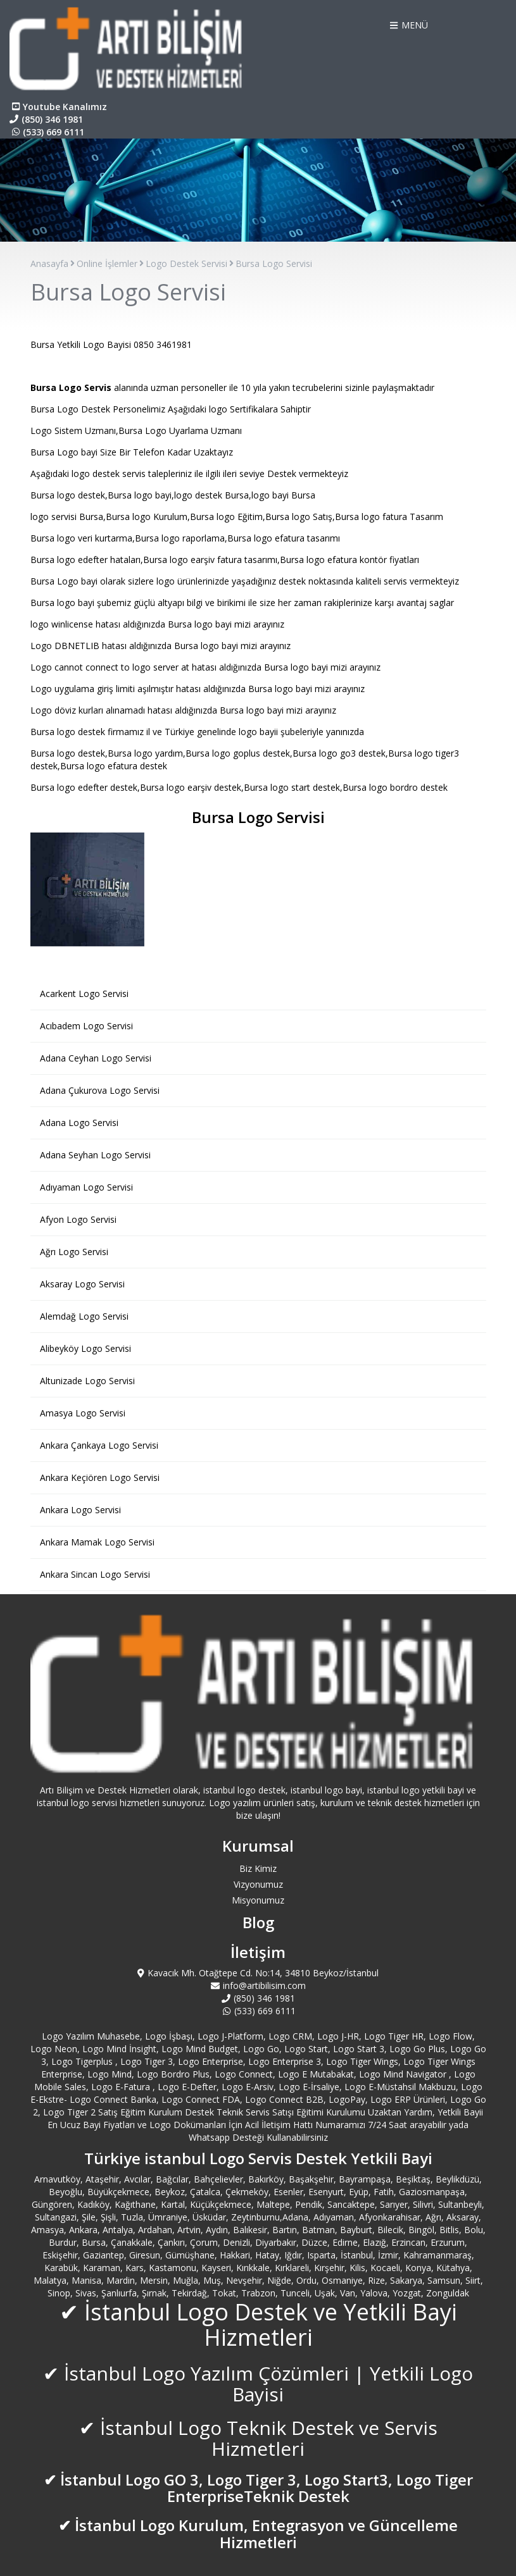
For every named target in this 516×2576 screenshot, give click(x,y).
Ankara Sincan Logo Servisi (95, 1574)
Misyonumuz (258, 1900)
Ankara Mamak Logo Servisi (97, 1542)
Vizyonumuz (258, 1884)
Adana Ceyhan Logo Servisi (95, 1058)
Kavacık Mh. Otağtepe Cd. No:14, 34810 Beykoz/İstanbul (258, 1973)
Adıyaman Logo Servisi (86, 1187)
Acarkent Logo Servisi (84, 994)
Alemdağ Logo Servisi (84, 1316)
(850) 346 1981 (46, 119)
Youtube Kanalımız (58, 107)
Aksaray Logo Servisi (82, 1284)
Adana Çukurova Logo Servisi (100, 1090)
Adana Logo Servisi (79, 1123)
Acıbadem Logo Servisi (86, 1026)
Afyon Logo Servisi (78, 1219)
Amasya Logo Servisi (82, 1413)
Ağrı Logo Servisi (74, 1252)
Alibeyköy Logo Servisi (85, 1348)
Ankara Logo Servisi (80, 1510)
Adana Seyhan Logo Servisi (95, 1155)
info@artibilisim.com (258, 1985)
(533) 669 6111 (46, 132)
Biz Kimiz (258, 1868)
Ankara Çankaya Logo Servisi (99, 1445)
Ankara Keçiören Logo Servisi (100, 1477)
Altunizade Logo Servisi (87, 1381)
